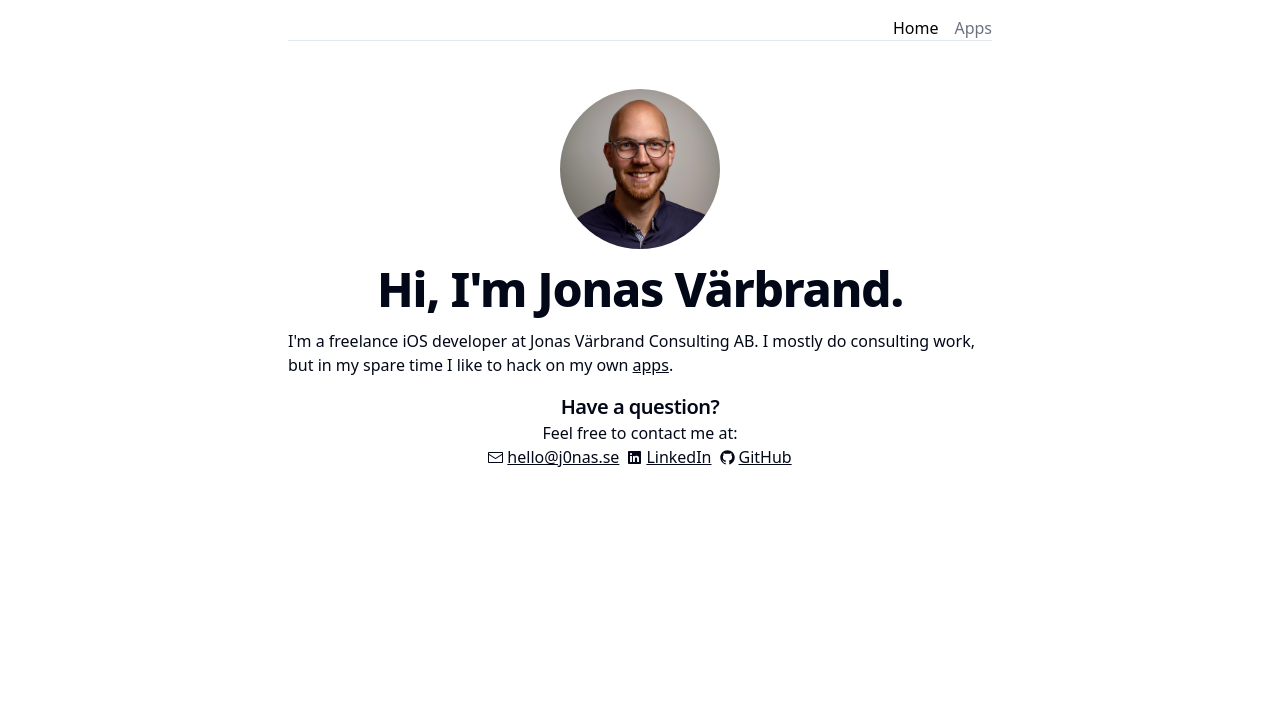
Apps (973, 28)
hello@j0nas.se (563, 457)
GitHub (765, 457)
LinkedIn (678, 457)
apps (651, 365)
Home (916, 28)
